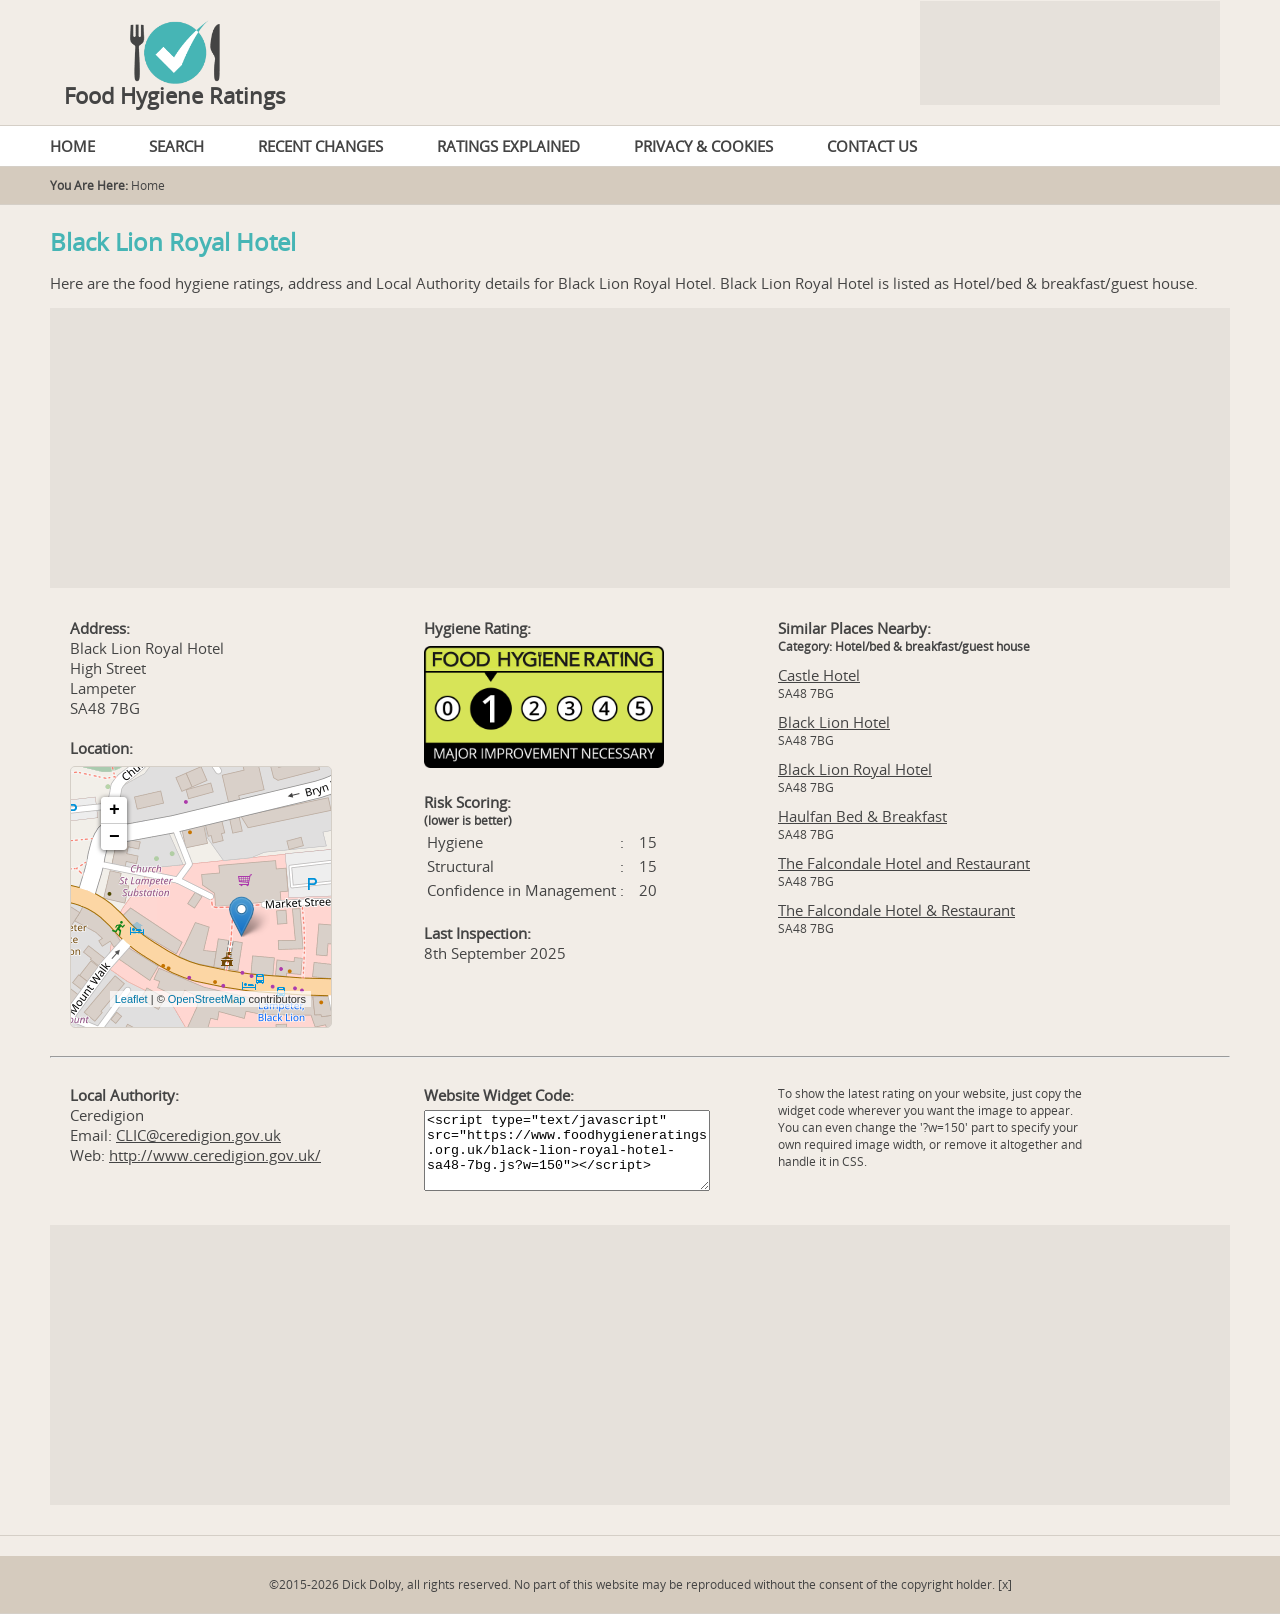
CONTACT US (872, 146)
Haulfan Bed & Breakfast (862, 816)
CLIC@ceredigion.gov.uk (198, 1135)
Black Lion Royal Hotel (855, 769)
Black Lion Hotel (834, 722)
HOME (72, 146)
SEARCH (176, 146)
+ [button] (114, 810)
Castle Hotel (819, 675)
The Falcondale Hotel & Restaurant (896, 910)
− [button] (114, 837)
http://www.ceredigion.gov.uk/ (215, 1155)
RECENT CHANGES (320, 146)
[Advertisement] (640, 448)
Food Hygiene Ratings (175, 95)
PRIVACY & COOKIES (703, 146)
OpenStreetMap (207, 999)
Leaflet (131, 999)
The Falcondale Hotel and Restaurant (904, 863)
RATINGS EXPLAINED (508, 146)
